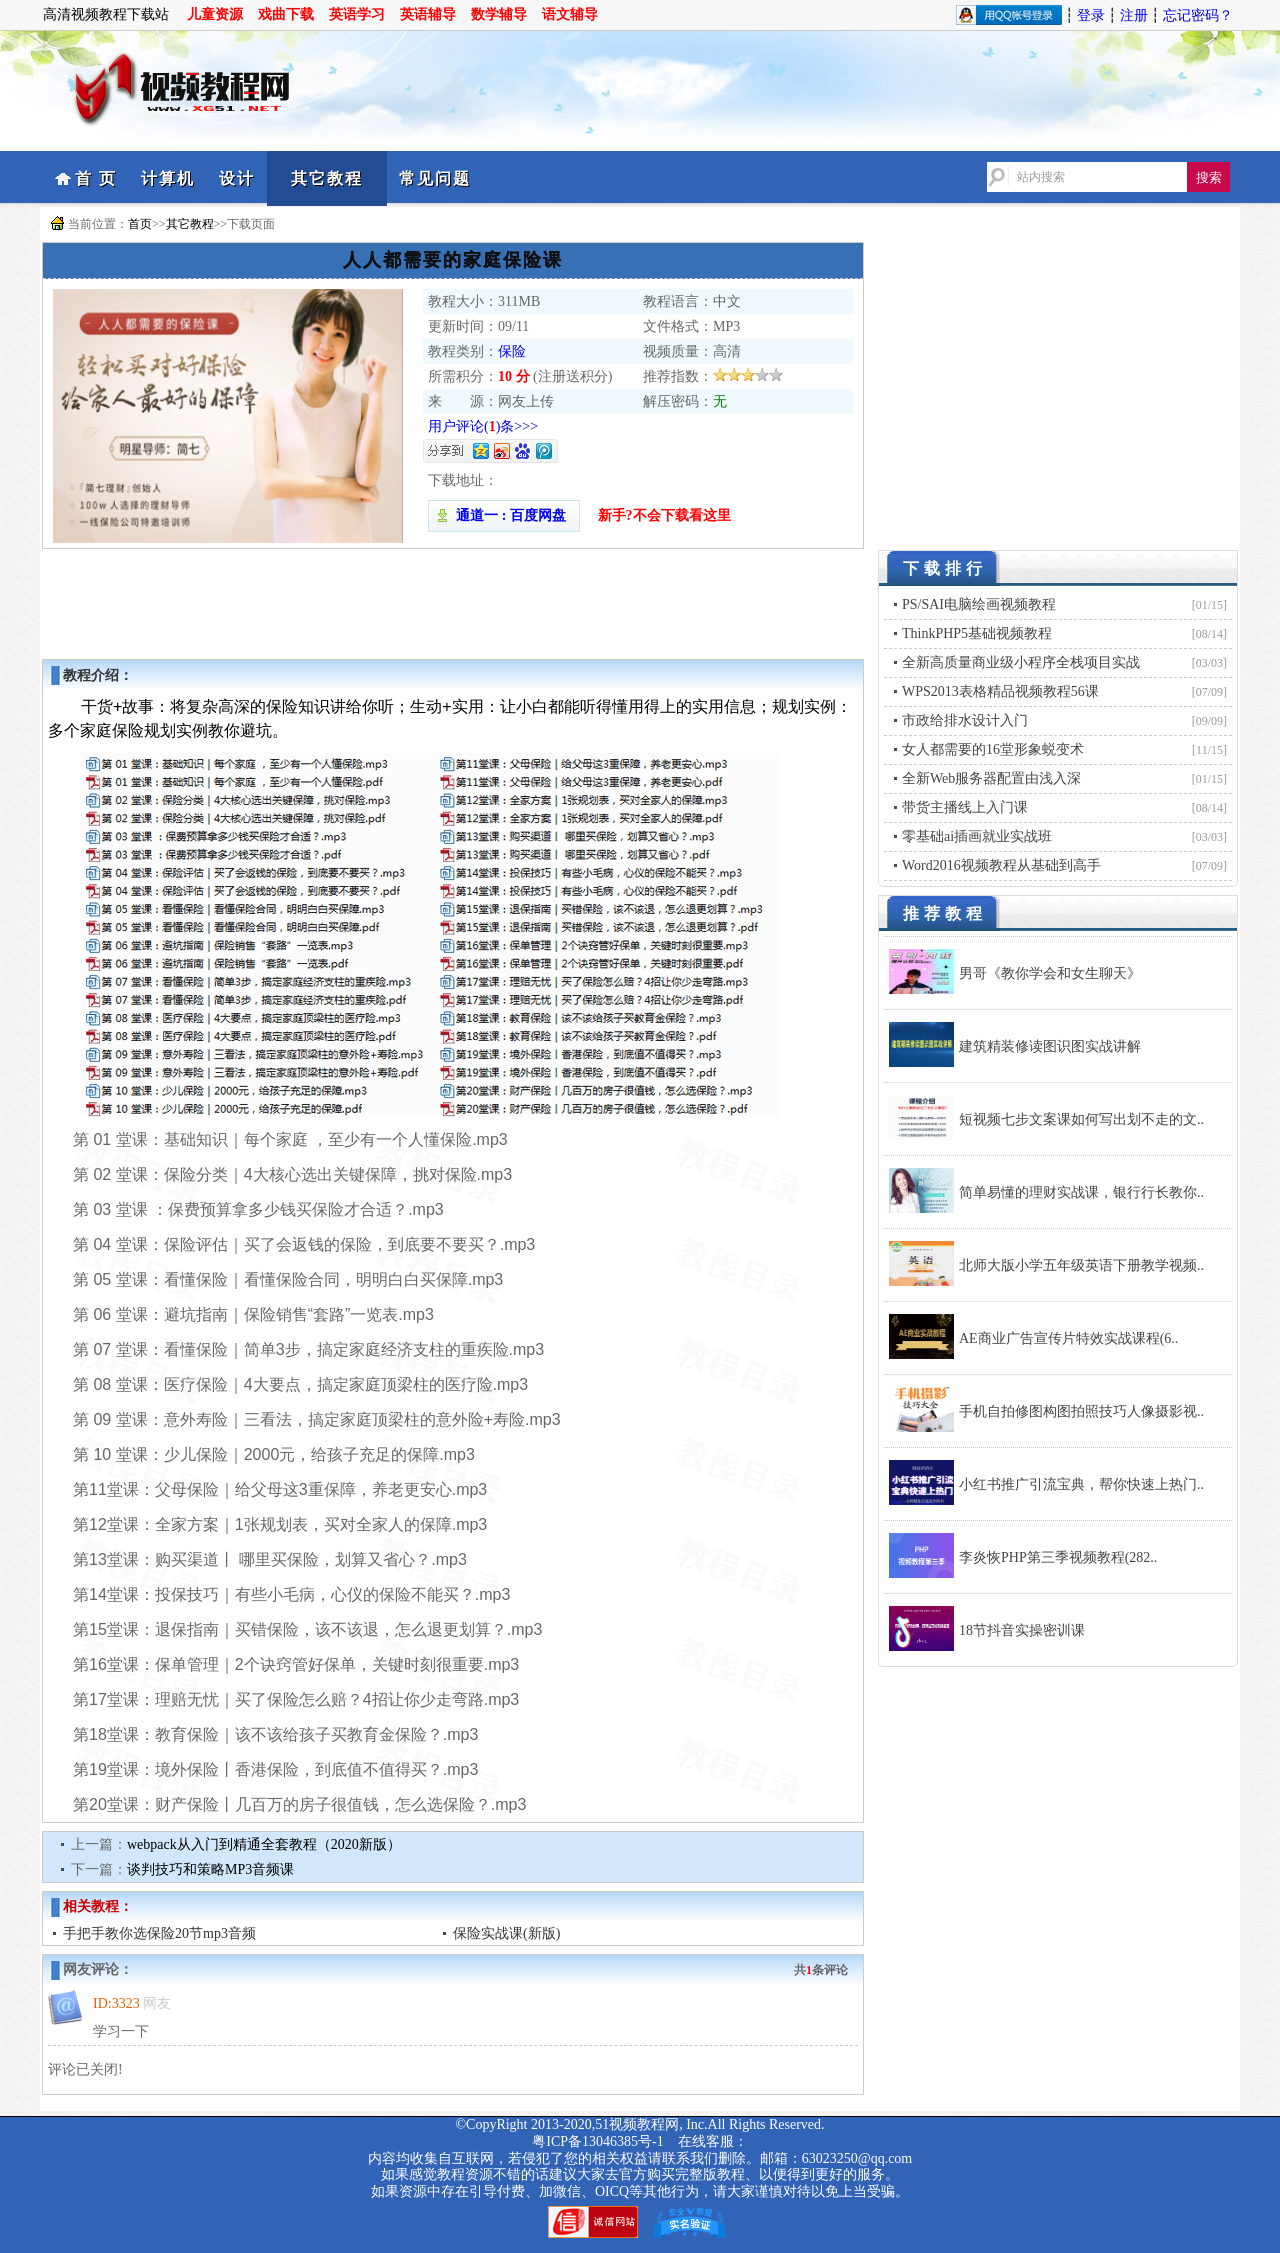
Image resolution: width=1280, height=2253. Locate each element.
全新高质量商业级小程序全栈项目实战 (1021, 662)
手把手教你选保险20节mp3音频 (159, 1933)
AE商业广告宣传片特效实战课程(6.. (1068, 1338)
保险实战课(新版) (506, 1933)
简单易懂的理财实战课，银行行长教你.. (1081, 1192)
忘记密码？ (1198, 15)
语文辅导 (570, 14)
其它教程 (327, 178)
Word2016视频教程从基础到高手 (1001, 865)
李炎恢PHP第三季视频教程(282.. (1058, 1557)
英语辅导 (428, 14)
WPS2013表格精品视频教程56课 (1000, 691)
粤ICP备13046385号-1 (597, 2141)
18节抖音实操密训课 (1022, 1630)
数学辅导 (499, 14)
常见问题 (435, 178)
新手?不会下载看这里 (664, 515)
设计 (237, 178)
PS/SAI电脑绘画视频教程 (979, 604)
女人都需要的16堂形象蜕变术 (993, 749)
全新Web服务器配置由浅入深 (991, 778)
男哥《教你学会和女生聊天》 (1050, 973)
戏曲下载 (286, 14)
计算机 (168, 178)
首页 (140, 224)
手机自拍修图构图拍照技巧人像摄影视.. (1081, 1411)
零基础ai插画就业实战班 (977, 836)
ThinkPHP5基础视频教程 (977, 633)
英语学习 (357, 14)
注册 (1134, 15)
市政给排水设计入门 (965, 720)
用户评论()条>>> (483, 426)
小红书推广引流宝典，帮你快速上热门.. (1081, 1484)
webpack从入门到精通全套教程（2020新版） (264, 1844)
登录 (1091, 15)
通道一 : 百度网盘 (504, 515)
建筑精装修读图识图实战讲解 (1050, 1046)
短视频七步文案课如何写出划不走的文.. (1081, 1119)
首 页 (96, 178)
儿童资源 (215, 14)
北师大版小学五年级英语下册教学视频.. (1081, 1265)
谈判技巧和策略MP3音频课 (210, 1869)
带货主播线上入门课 (965, 807)
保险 (512, 351)
